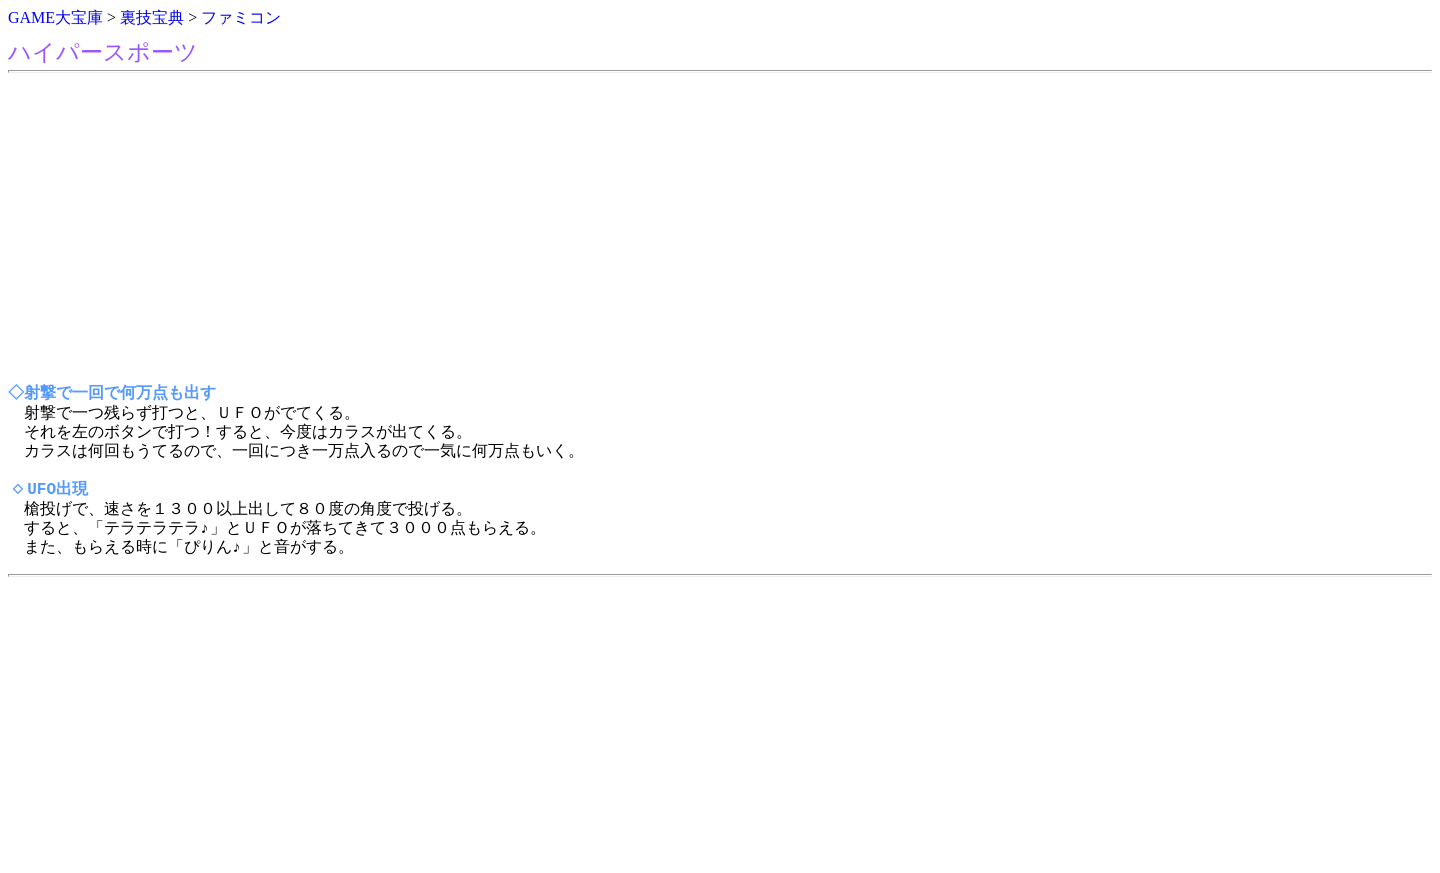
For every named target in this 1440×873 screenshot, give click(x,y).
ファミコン (241, 17)
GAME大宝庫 (55, 17)
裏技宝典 (152, 17)
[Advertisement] (608, 229)
